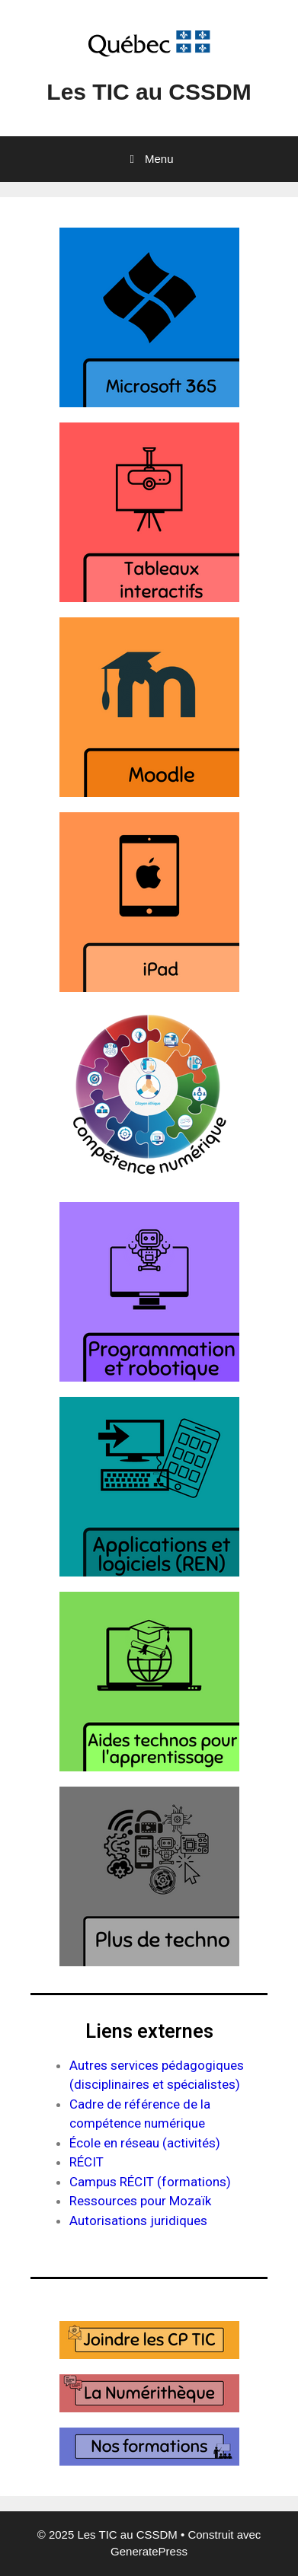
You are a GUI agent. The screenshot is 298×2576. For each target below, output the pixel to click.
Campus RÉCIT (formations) (150, 2181)
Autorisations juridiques (138, 2220)
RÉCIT (86, 2162)
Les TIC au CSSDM (148, 91)
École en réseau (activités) (144, 2142)
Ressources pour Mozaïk (140, 2200)
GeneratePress (149, 2551)
